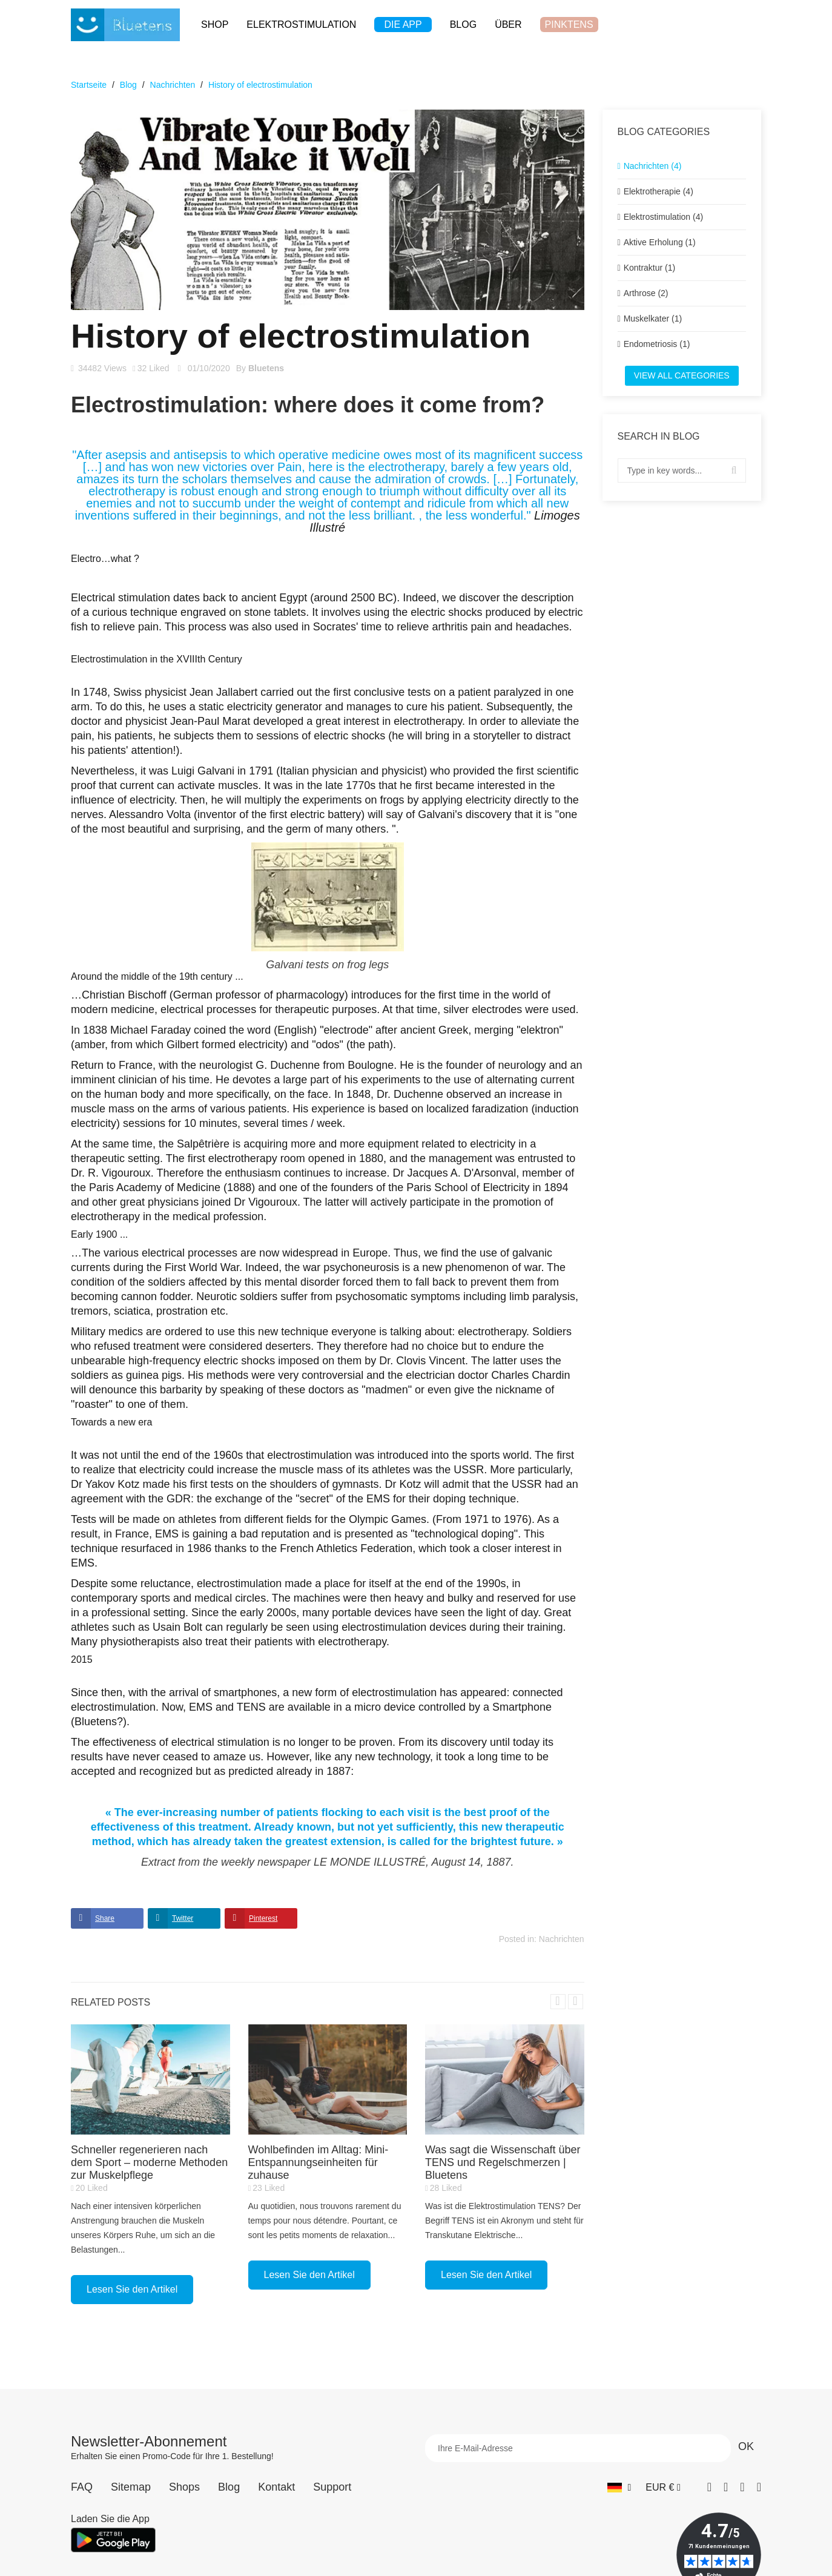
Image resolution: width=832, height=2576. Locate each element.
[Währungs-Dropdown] (662, 2487)
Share (104, 1918)
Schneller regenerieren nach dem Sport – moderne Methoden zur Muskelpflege (149, 2162)
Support (332, 2487)
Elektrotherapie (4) (658, 191)
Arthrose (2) (646, 293)
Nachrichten (561, 1939)
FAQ (82, 2487)
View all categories (682, 375)
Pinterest (263, 1918)
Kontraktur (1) (650, 267)
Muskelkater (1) (653, 318)
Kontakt (276, 2487)
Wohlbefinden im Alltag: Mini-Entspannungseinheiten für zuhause (318, 2162)
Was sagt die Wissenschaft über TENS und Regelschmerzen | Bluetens (502, 2162)
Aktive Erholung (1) (660, 242)
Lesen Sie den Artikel (132, 2289)
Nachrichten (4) (653, 166)
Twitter (182, 1918)
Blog (229, 2487)
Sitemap (131, 2487)
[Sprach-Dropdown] (619, 2487)
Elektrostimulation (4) (664, 217)
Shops (184, 2487)
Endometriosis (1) (657, 344)
